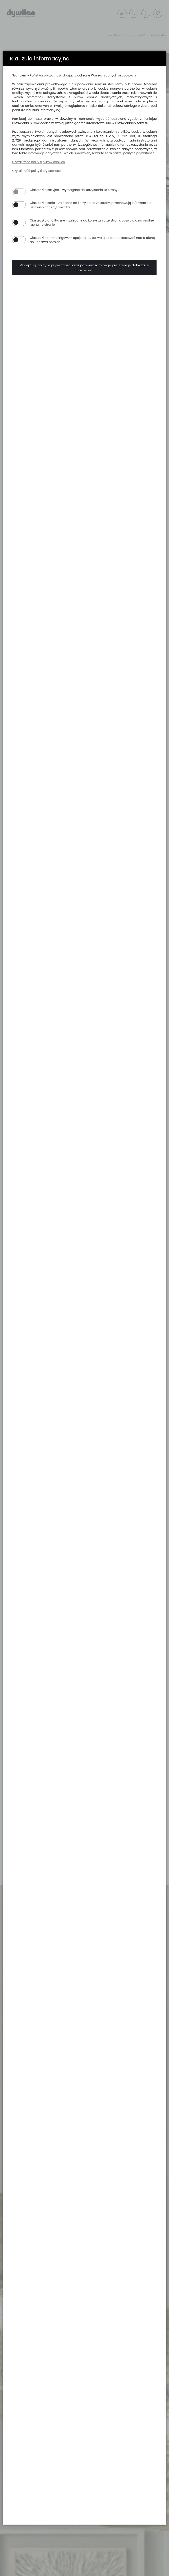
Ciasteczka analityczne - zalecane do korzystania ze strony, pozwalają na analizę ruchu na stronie (92, 222)
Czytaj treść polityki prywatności (36, 171)
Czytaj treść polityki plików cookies (38, 162)
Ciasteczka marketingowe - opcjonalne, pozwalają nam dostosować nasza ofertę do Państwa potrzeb (92, 240)
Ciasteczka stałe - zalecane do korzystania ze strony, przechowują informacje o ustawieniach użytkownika (90, 205)
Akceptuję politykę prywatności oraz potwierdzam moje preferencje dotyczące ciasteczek (84, 267)
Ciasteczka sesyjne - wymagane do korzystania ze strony (74, 190)
